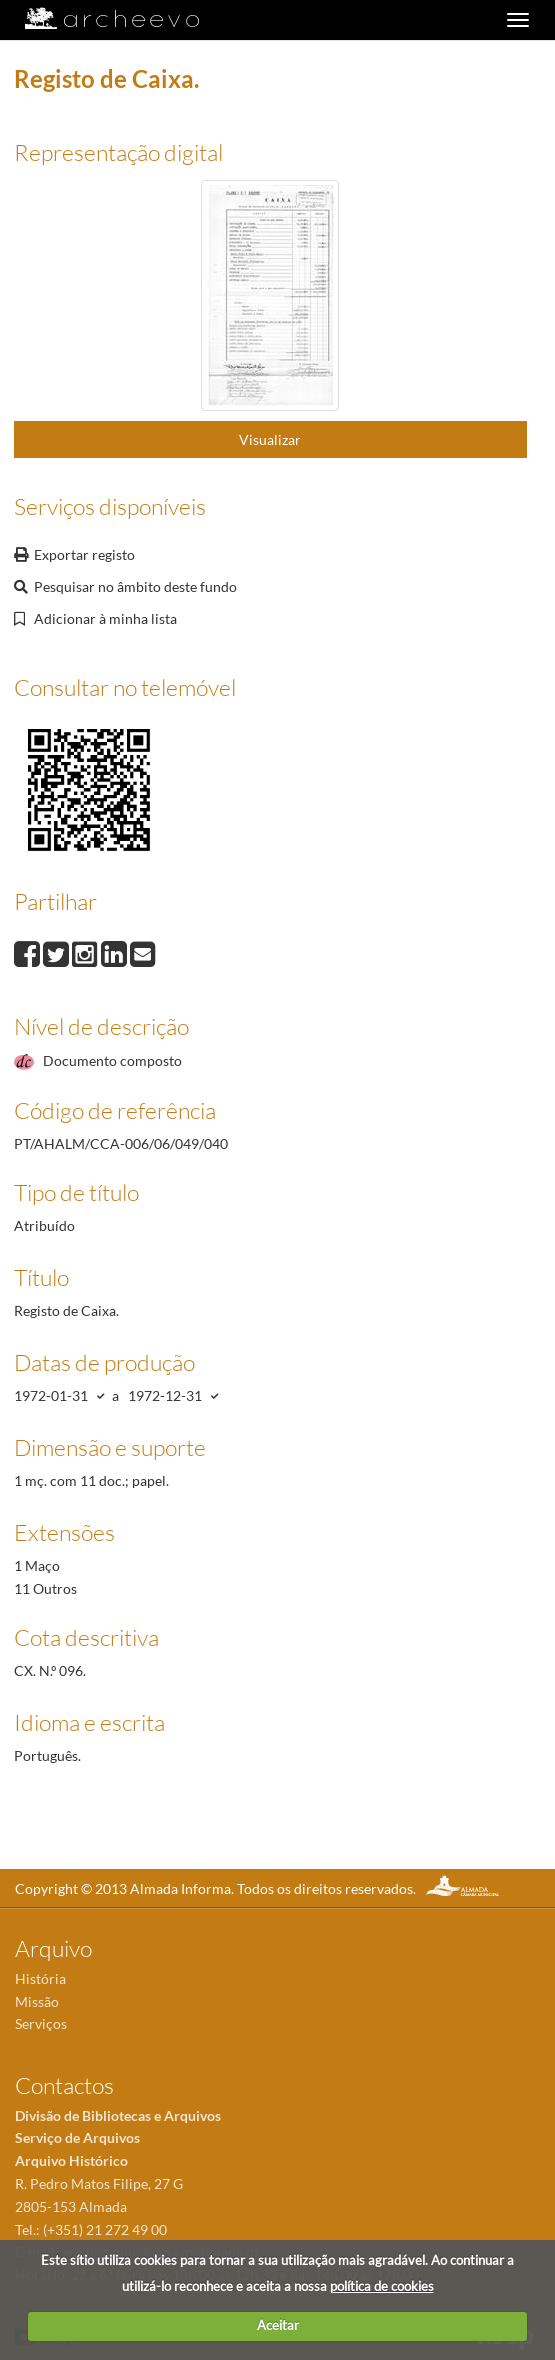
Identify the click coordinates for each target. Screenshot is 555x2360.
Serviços (41, 2023)
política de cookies (382, 2286)
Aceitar (278, 2325)
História (40, 1978)
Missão (37, 2001)
